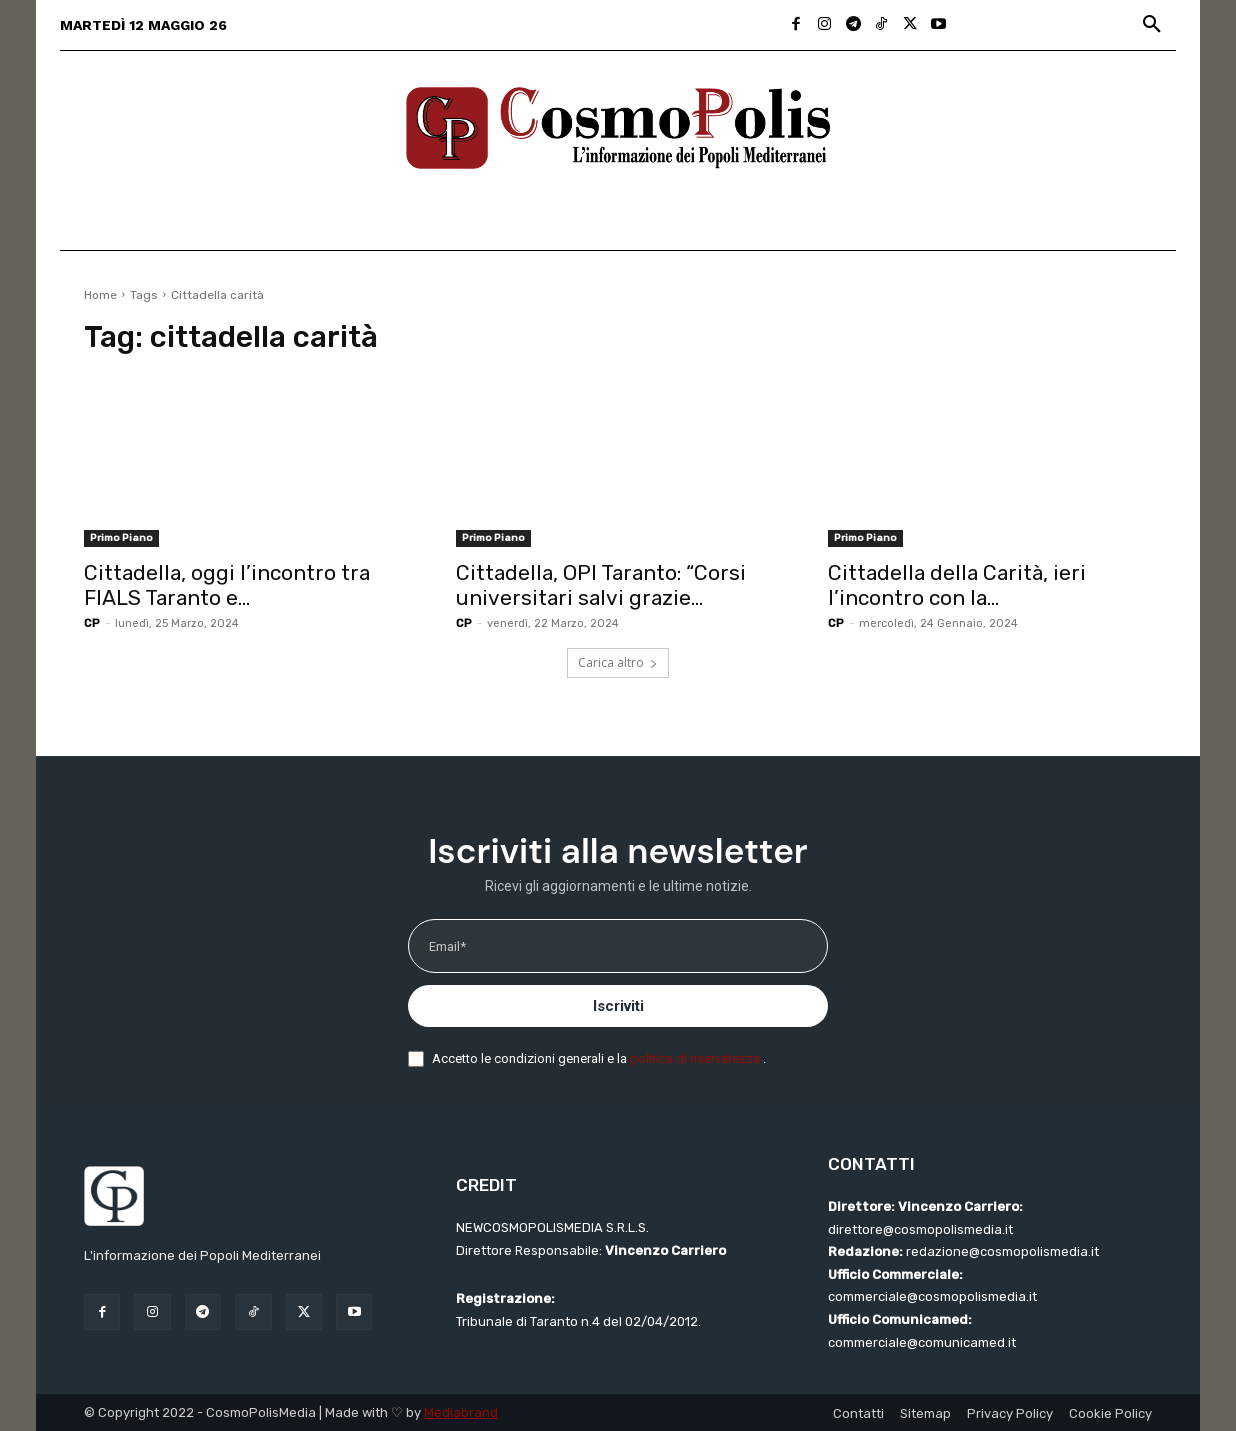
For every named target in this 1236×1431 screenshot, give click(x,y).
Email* (447, 946)
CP (92, 623)
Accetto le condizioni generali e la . (599, 1058)
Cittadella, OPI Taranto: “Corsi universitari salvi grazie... (601, 585)
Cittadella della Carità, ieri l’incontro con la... (957, 585)
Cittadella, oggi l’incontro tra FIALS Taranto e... (227, 585)
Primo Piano (121, 538)
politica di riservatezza (696, 1058)
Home (100, 295)
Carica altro (618, 662)
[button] (1152, 25)
